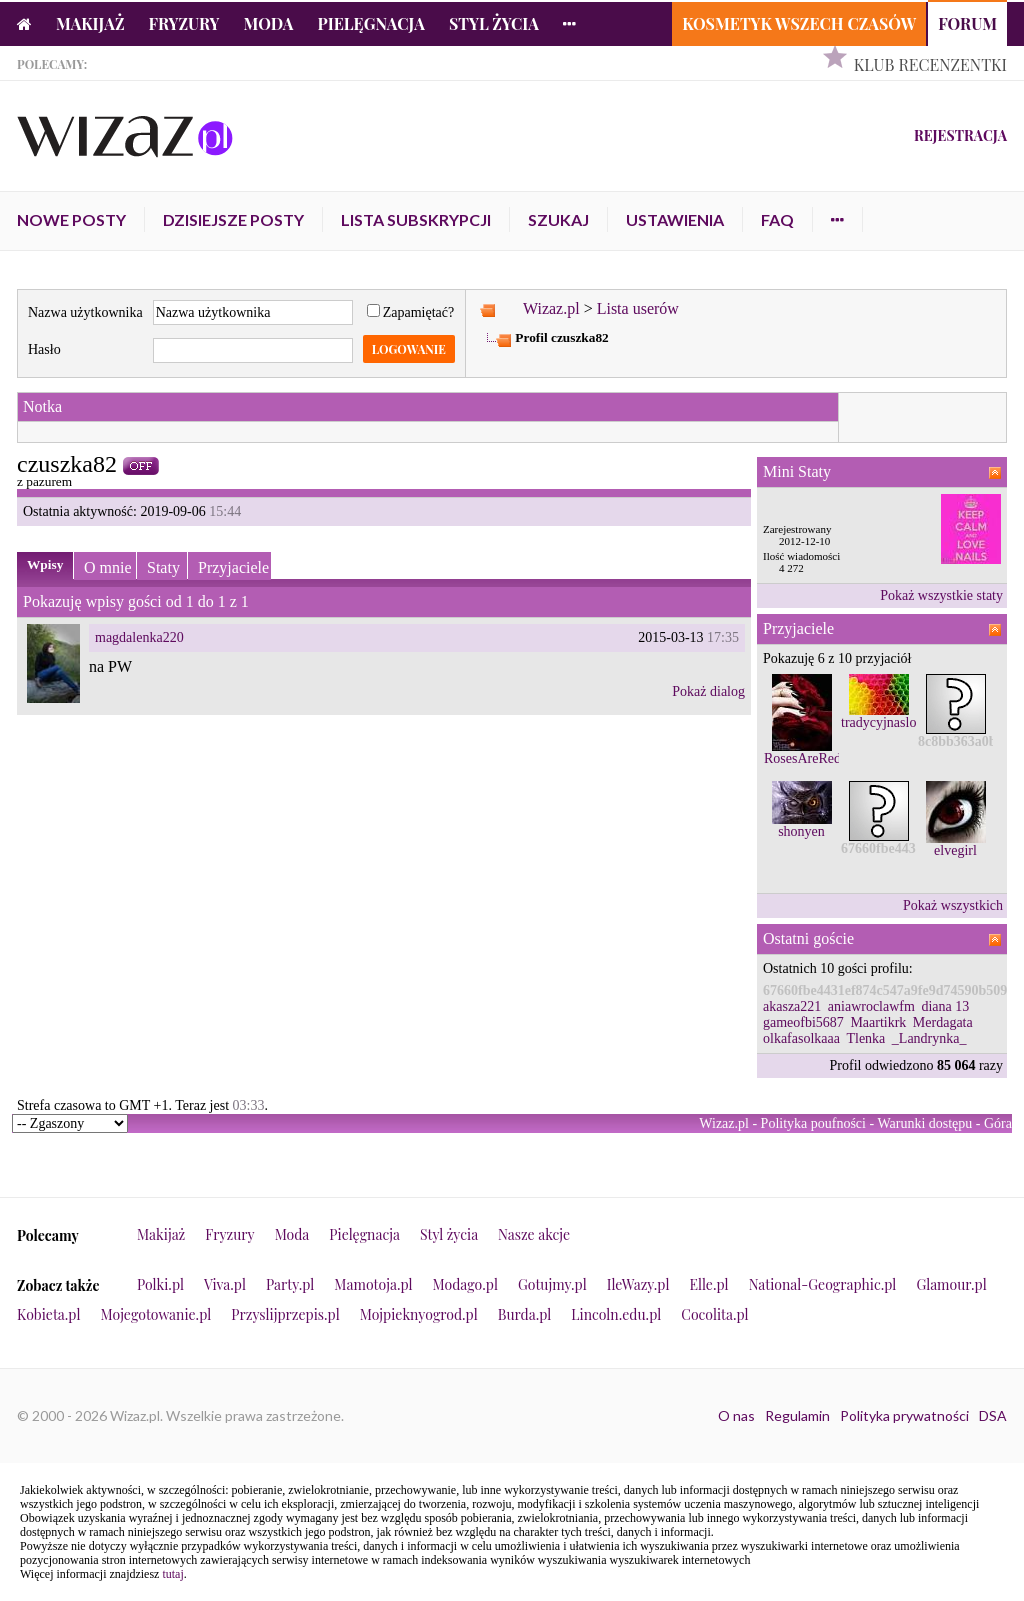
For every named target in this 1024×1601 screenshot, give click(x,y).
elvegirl (955, 850)
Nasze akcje (534, 1234)
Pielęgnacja (370, 23)
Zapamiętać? (411, 312)
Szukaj (558, 219)
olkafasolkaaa (801, 1038)
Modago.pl (465, 1284)
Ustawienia (675, 219)
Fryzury (184, 23)
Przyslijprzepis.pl (285, 1314)
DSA (993, 1415)
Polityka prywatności (904, 1415)
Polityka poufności (813, 1123)
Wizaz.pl (551, 308)
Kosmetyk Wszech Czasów (799, 23)
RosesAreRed (802, 758)
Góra (998, 1123)
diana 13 (945, 1006)
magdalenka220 (139, 637)
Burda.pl (525, 1314)
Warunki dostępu (924, 1123)
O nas (736, 1415)
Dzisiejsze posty (233, 219)
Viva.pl (225, 1284)
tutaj (172, 1574)
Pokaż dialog (708, 691)
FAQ (777, 219)
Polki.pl (160, 1284)
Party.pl (290, 1284)
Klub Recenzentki (930, 64)
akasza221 (792, 1006)
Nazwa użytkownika (85, 312)
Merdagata (943, 1022)
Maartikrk (878, 1022)
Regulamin (797, 1415)
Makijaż (90, 23)
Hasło (44, 349)
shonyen (801, 831)
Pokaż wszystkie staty (941, 595)
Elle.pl (708, 1284)
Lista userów (638, 308)
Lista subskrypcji (416, 219)
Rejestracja (960, 135)
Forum (967, 23)
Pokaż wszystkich (953, 905)
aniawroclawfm (871, 1006)
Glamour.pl (951, 1284)
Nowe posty (71, 219)
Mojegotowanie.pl (156, 1314)
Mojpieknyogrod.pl (419, 1314)
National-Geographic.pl (823, 1284)
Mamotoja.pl (373, 1284)
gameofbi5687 (803, 1022)
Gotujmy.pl (552, 1284)
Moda (269, 23)
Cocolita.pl (714, 1314)
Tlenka (865, 1038)
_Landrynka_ (929, 1038)
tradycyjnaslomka (891, 722)
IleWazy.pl (638, 1284)
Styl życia (494, 23)
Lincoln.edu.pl (616, 1314)
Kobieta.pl (49, 1314)
